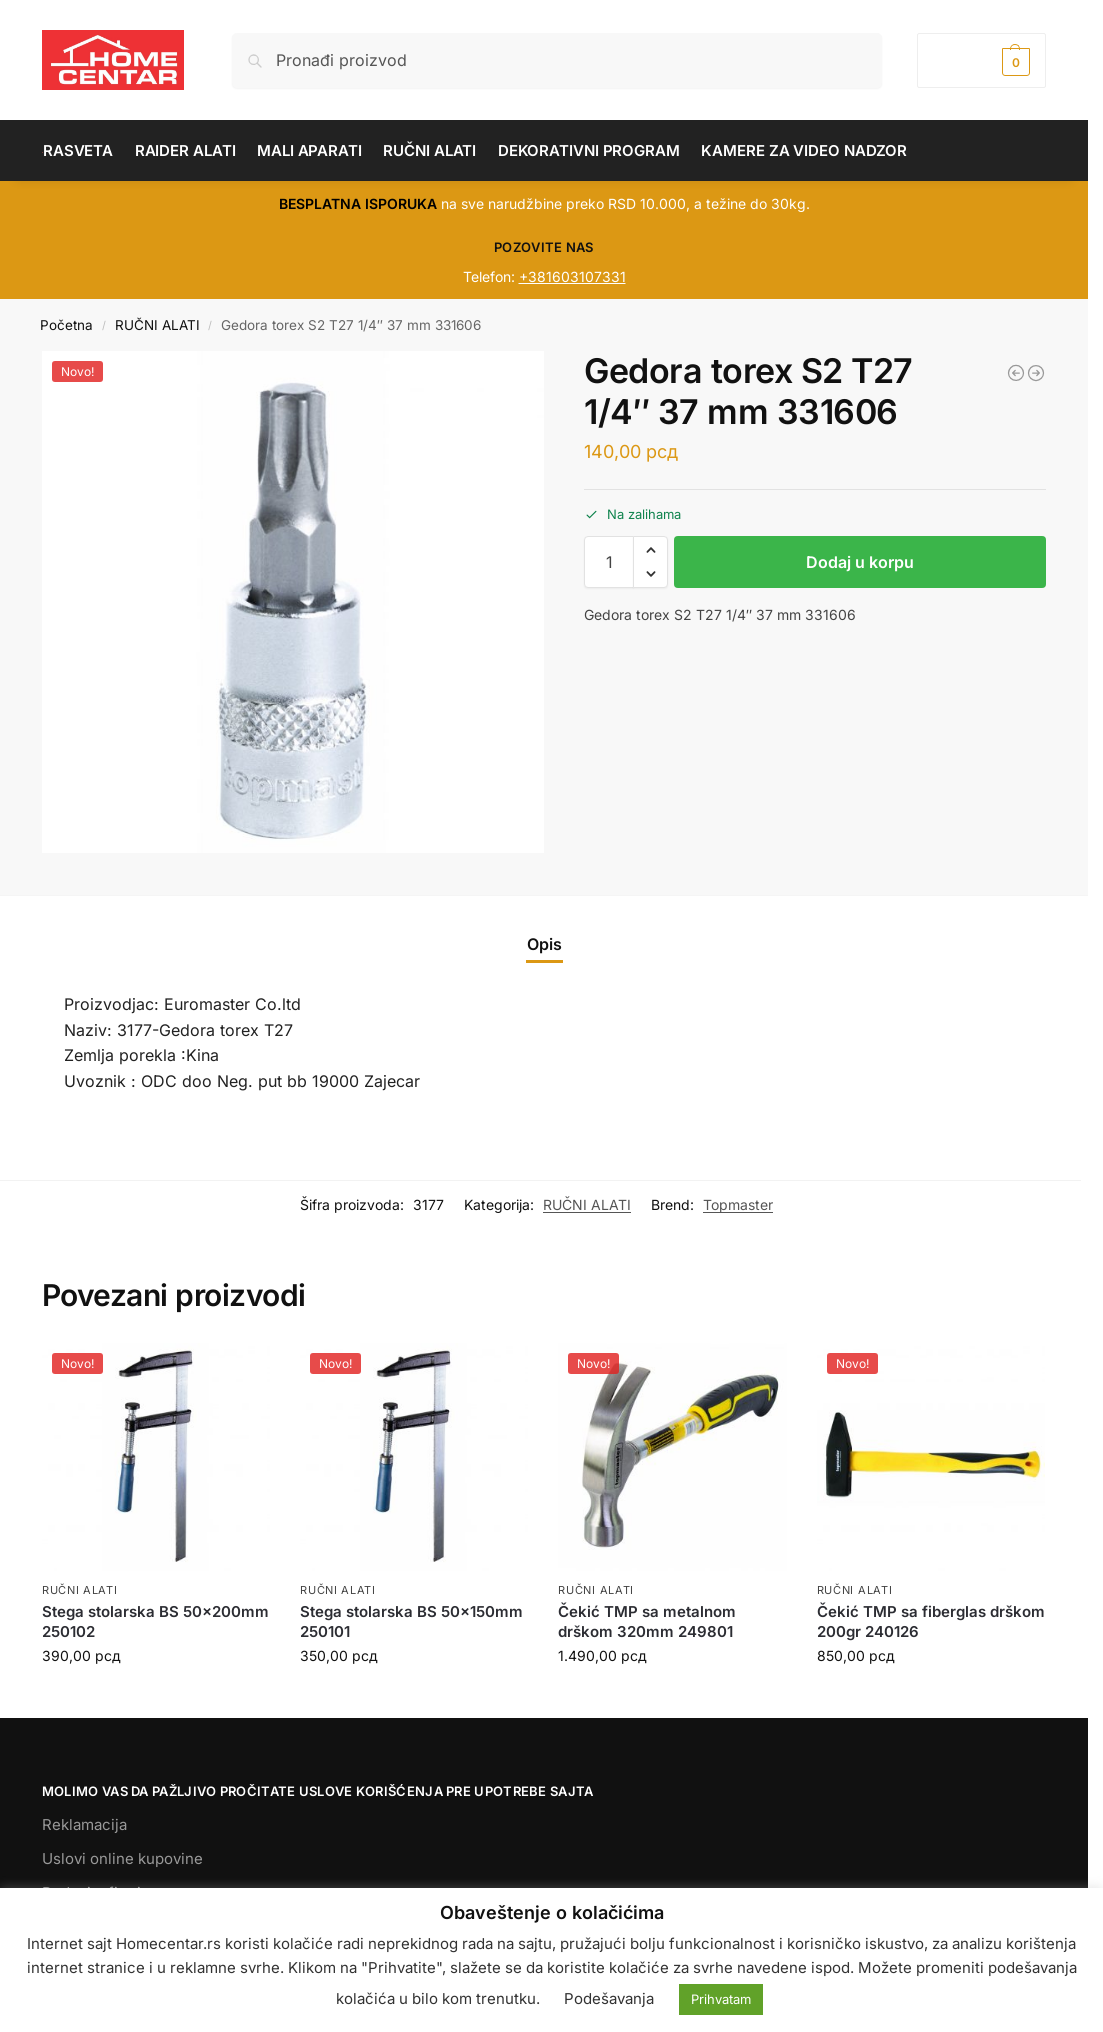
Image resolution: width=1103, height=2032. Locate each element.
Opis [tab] (544, 944)
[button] (981, 60)
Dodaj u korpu (860, 562)
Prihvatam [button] (721, 1999)
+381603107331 (572, 276)
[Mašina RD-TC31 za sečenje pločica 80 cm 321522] (1016, 373)
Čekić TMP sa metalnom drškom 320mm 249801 (647, 1621)
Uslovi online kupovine (122, 1858)
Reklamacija (84, 1824)
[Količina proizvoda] (609, 562)
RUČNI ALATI (157, 325)
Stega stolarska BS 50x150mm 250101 (411, 1621)
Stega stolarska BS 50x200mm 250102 (155, 1621)
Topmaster (738, 1204)
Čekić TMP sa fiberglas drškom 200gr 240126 (931, 1621)
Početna (66, 325)
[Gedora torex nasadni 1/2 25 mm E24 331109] (1036, 373)
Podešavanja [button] (609, 1998)
